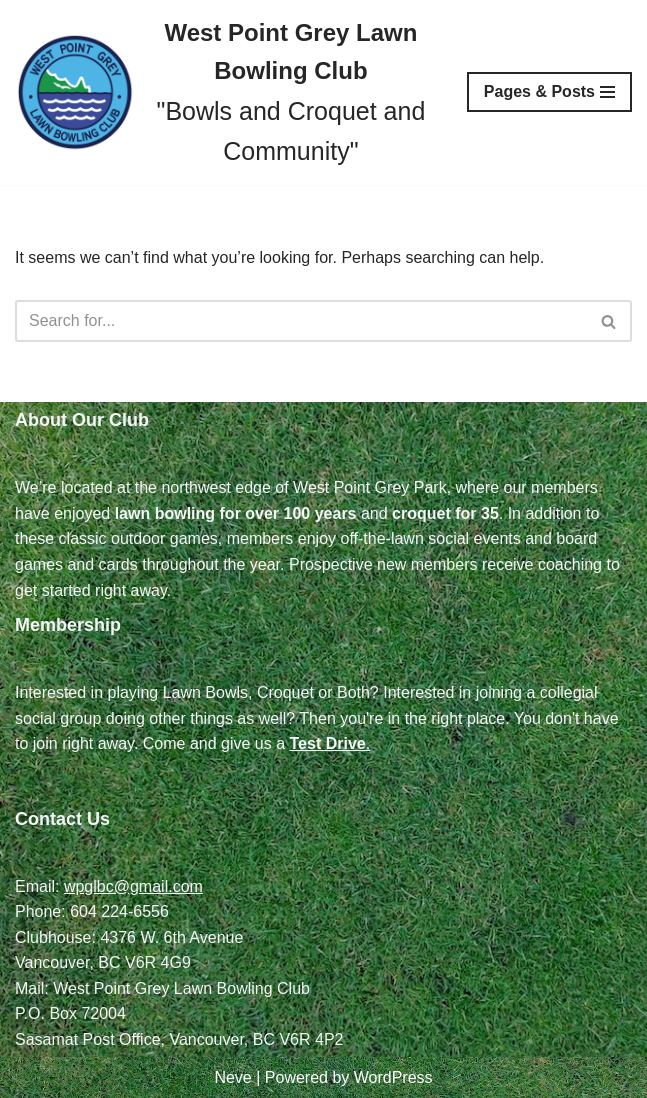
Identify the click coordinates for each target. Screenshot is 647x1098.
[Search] (301, 321)
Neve (232, 1077)
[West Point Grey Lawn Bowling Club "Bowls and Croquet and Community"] (226, 92)
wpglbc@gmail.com (133, 886)
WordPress (393, 1077)
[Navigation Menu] (549, 92)
